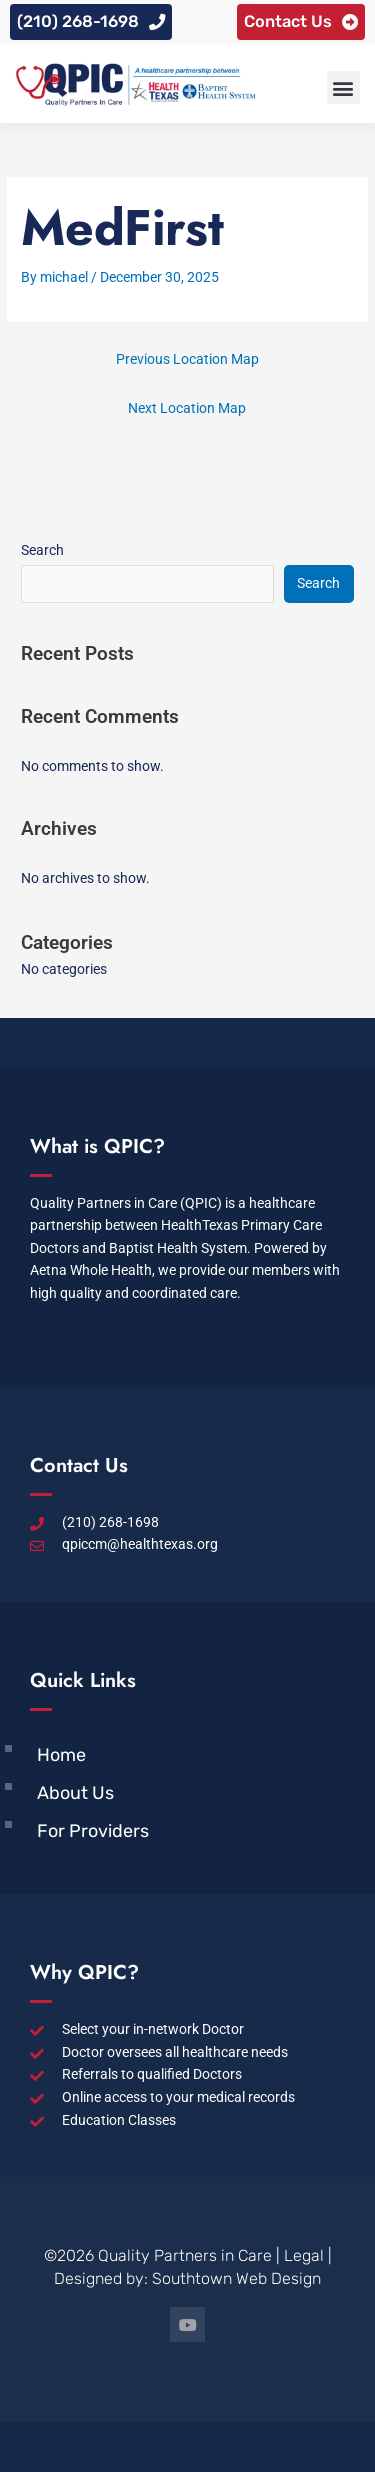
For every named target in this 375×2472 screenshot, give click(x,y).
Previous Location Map (187, 359)
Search (42, 550)
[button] (343, 87)
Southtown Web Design (236, 2278)
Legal (304, 2255)
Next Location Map (187, 408)
